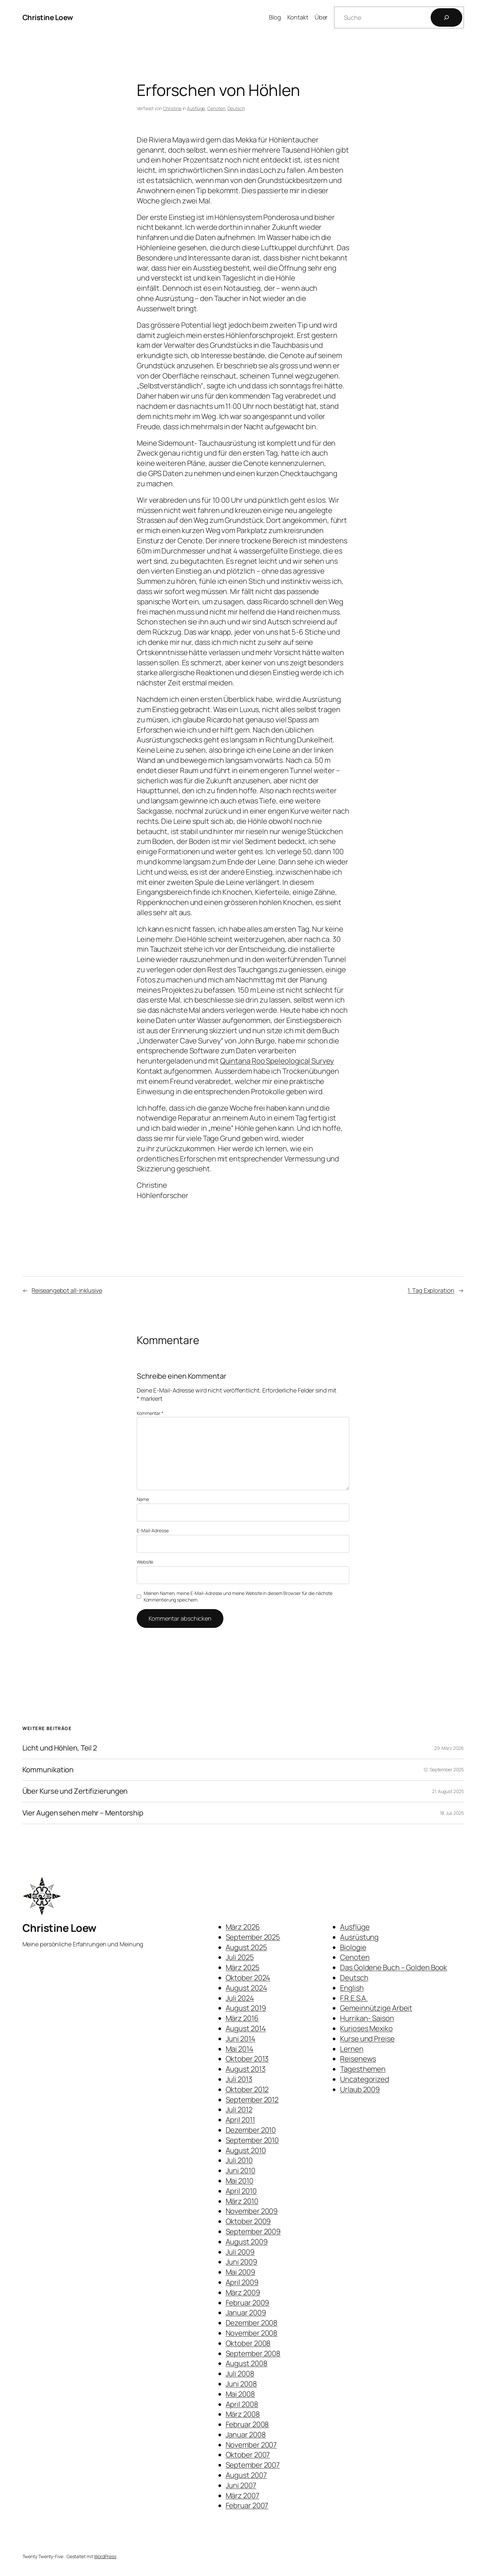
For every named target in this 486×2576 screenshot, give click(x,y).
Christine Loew (47, 17)
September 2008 (253, 2353)
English (351, 1988)
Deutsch (235, 108)
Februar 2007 (247, 2505)
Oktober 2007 (248, 2455)
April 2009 (242, 2282)
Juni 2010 (240, 2170)
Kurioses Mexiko (366, 2028)
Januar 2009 (246, 2313)
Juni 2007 (241, 2485)
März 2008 (243, 2414)
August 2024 (246, 1988)
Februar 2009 (248, 2303)
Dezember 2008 (252, 2323)
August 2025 (246, 1947)
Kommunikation (48, 1770)
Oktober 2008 (248, 2343)
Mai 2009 (240, 2272)
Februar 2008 (247, 2424)
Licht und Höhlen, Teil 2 (60, 1748)
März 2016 (242, 2018)
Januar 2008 (246, 2435)
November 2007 (251, 2445)
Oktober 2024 (248, 1978)
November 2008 (252, 2333)
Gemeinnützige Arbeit (376, 2008)
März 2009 (243, 2292)
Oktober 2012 (247, 2089)
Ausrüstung (359, 1937)
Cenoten (216, 108)
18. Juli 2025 (452, 1813)
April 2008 (242, 2404)
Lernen (351, 2049)
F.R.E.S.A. (354, 1998)
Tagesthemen (363, 2069)
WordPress (105, 2556)
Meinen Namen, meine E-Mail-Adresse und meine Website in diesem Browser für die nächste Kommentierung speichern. (238, 1596)
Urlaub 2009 (360, 2089)
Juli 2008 (240, 2374)
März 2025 (243, 1967)
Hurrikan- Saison (367, 2018)
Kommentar (150, 1413)
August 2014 (246, 2028)
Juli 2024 (240, 1998)
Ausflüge (196, 108)
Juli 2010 (239, 2160)
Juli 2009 (240, 2252)
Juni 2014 (240, 2039)
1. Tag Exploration (431, 1290)
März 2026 (243, 1927)
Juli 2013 (239, 2079)
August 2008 (247, 2363)
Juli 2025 (240, 1957)
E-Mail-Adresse (153, 1530)
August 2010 (246, 2150)
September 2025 (253, 1937)
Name (143, 1499)
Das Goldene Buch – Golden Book (393, 1967)
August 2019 (246, 2008)
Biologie (353, 1947)
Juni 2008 (241, 2384)
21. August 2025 (448, 1791)
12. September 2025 (443, 1769)
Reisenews (358, 2059)
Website (145, 1562)
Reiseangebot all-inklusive (67, 1290)
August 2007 (246, 2475)
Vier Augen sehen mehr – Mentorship (83, 1813)
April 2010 (241, 2191)
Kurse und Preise (367, 2039)
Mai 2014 (239, 2049)
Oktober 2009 (248, 2221)
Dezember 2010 (251, 2130)
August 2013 (246, 2069)
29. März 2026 (449, 1748)
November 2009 (252, 2211)
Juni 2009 (241, 2262)
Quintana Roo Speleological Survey (277, 1061)
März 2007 (242, 2496)
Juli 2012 (239, 2109)
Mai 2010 (239, 2181)
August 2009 (247, 2242)
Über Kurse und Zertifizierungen (75, 1791)
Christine (172, 108)
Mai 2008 (240, 2394)
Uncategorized (364, 2079)
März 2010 (242, 2201)
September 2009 (253, 2231)
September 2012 (252, 2100)
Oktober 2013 (247, 2059)
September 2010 (252, 2140)
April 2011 (240, 2120)
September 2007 (253, 2465)
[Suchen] (446, 17)
